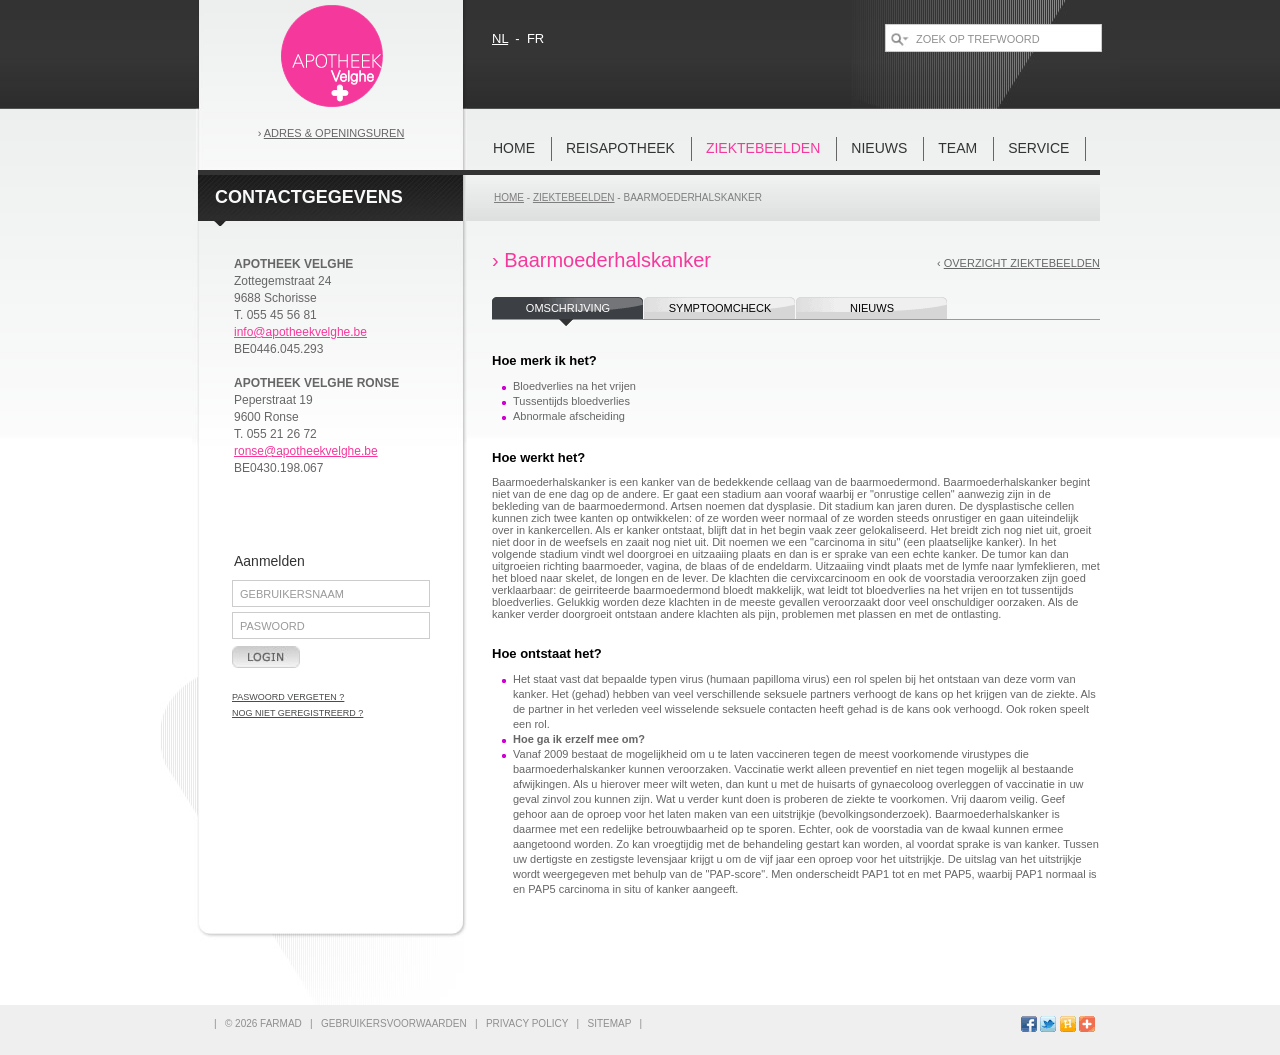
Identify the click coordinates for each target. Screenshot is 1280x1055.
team (957, 148)
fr (535, 38)
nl (500, 38)
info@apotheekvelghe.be (300, 332)
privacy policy (527, 1023)
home (514, 148)
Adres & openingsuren (334, 133)
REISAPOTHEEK (620, 148)
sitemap (609, 1023)
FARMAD (281, 1023)
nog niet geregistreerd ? (297, 713)
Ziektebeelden (763, 148)
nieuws (879, 148)
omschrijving (568, 308)
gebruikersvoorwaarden (394, 1023)
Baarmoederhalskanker (692, 197)
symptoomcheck (720, 308)
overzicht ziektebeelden (1022, 263)
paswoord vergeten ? (288, 697)
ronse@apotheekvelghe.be (306, 451)
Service (1038, 148)
